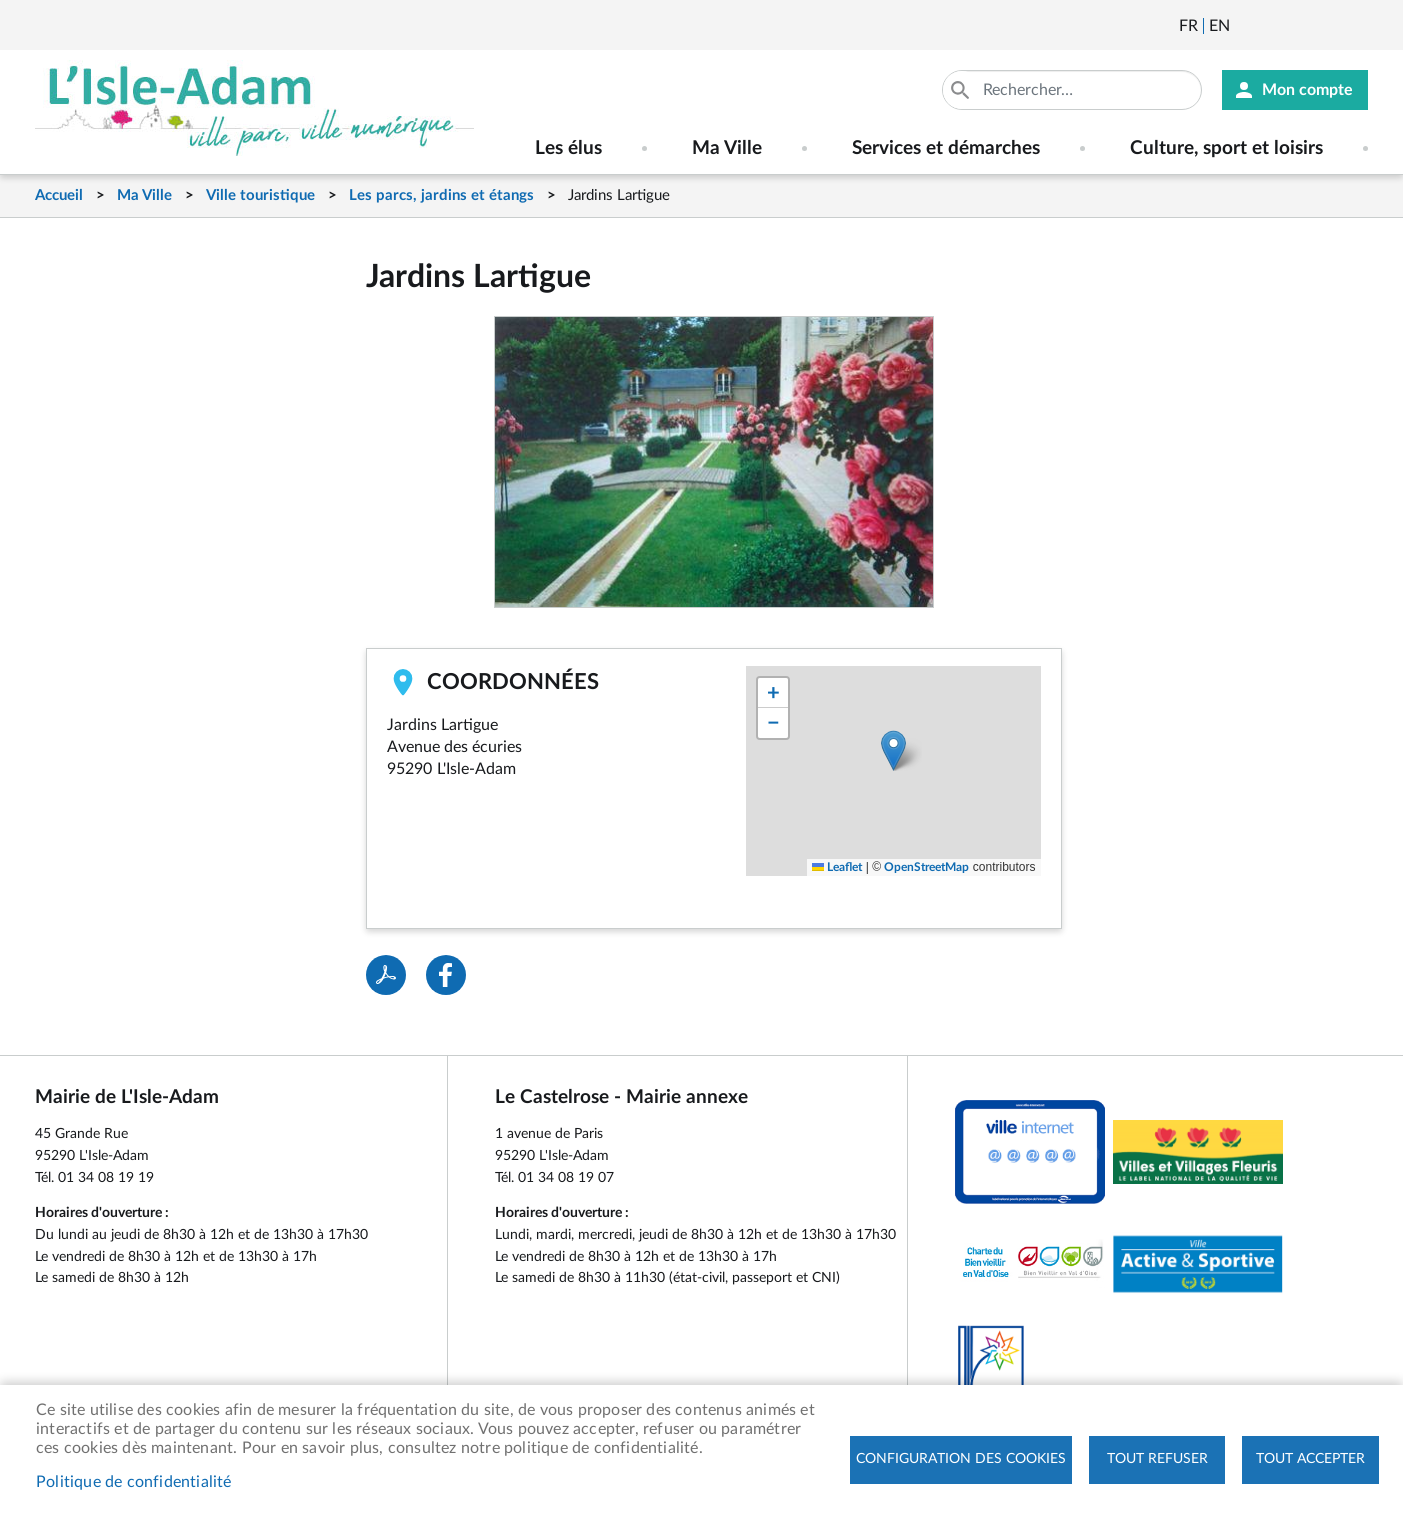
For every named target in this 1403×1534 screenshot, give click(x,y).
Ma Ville (144, 195)
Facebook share (446, 975)
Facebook (1301, 26)
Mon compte (1307, 90)
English (1219, 26)
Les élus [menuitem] (568, 148)
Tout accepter (1310, 1459)
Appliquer (962, 90)
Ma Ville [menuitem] (727, 148)
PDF (386, 975)
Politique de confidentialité (134, 1482)
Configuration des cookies (961, 1459)
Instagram (1355, 26)
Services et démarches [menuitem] (946, 148)
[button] (893, 750)
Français (1188, 26)
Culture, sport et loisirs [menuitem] (1226, 148)
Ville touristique (260, 195)
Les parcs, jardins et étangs (441, 195)
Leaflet (837, 867)
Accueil (59, 195)
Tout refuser (1157, 1459)
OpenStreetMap (926, 867)
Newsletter (1247, 26)
